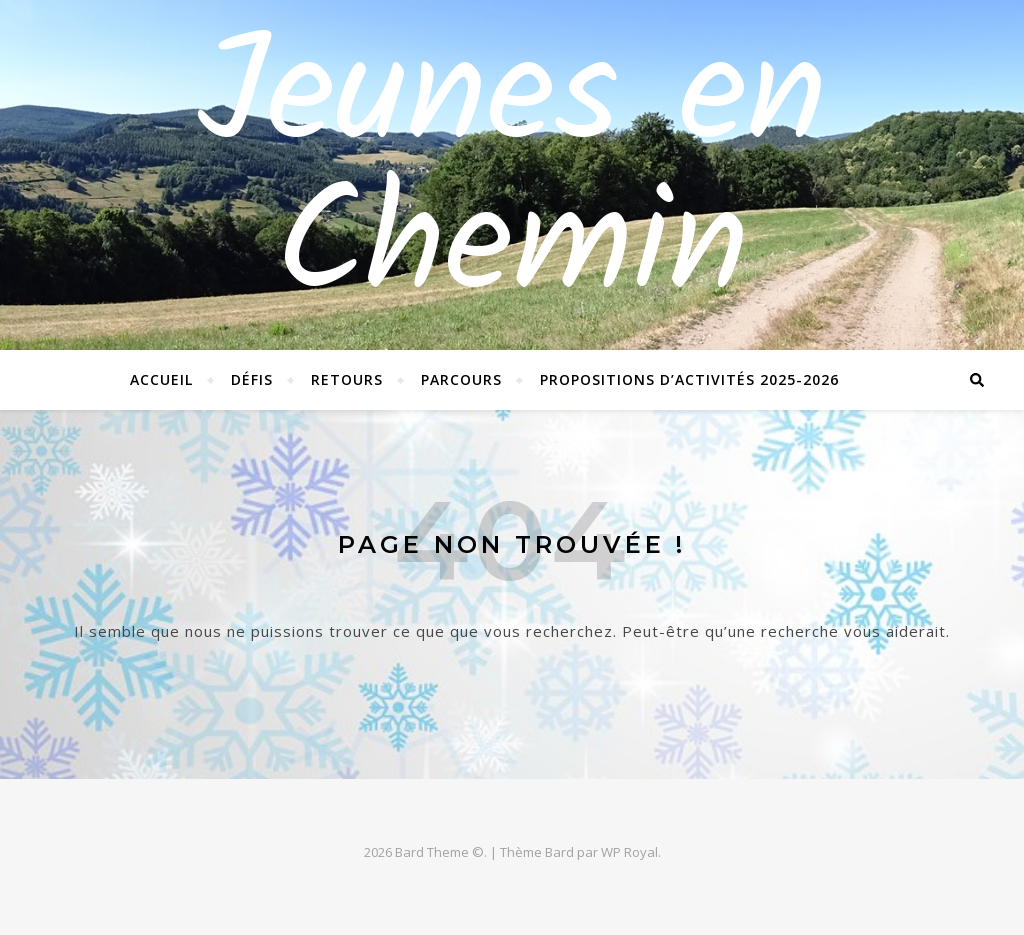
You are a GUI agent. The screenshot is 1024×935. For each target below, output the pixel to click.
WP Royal (629, 852)
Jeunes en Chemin (512, 175)
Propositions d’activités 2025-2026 (689, 379)
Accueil (161, 379)
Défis (252, 379)
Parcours (461, 379)
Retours (347, 379)
